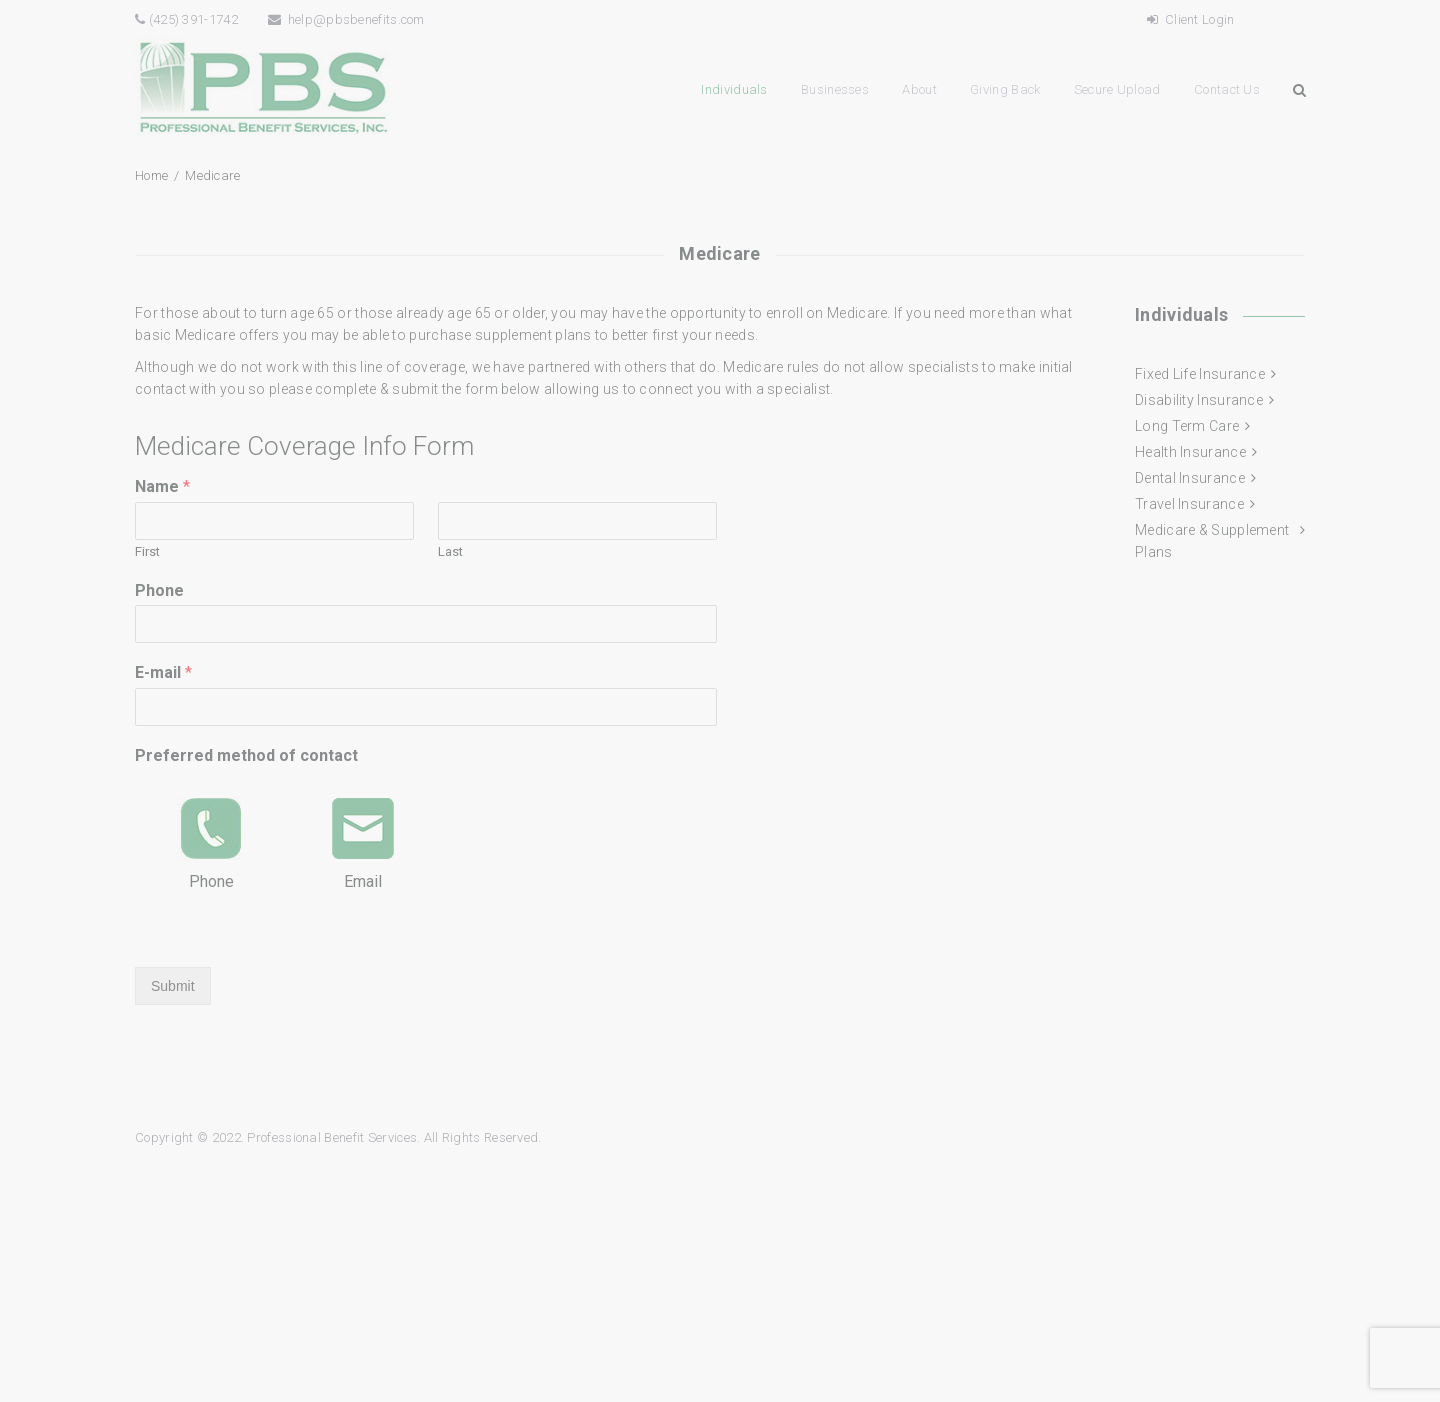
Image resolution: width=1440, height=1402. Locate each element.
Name (162, 486)
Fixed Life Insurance (1200, 374)
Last (450, 551)
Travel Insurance (1189, 504)
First (147, 551)
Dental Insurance (1190, 478)
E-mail (163, 672)
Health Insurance (1190, 452)
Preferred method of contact (246, 755)
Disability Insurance (1199, 400)
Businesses (835, 89)
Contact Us (1227, 89)
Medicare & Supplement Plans (1212, 541)
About (919, 89)
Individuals (734, 89)
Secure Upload (1117, 89)
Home (151, 175)
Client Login (1190, 19)
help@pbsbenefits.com (346, 19)
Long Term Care (1187, 426)
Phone (159, 590)
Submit (173, 986)
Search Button (1299, 90)
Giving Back (1005, 89)
